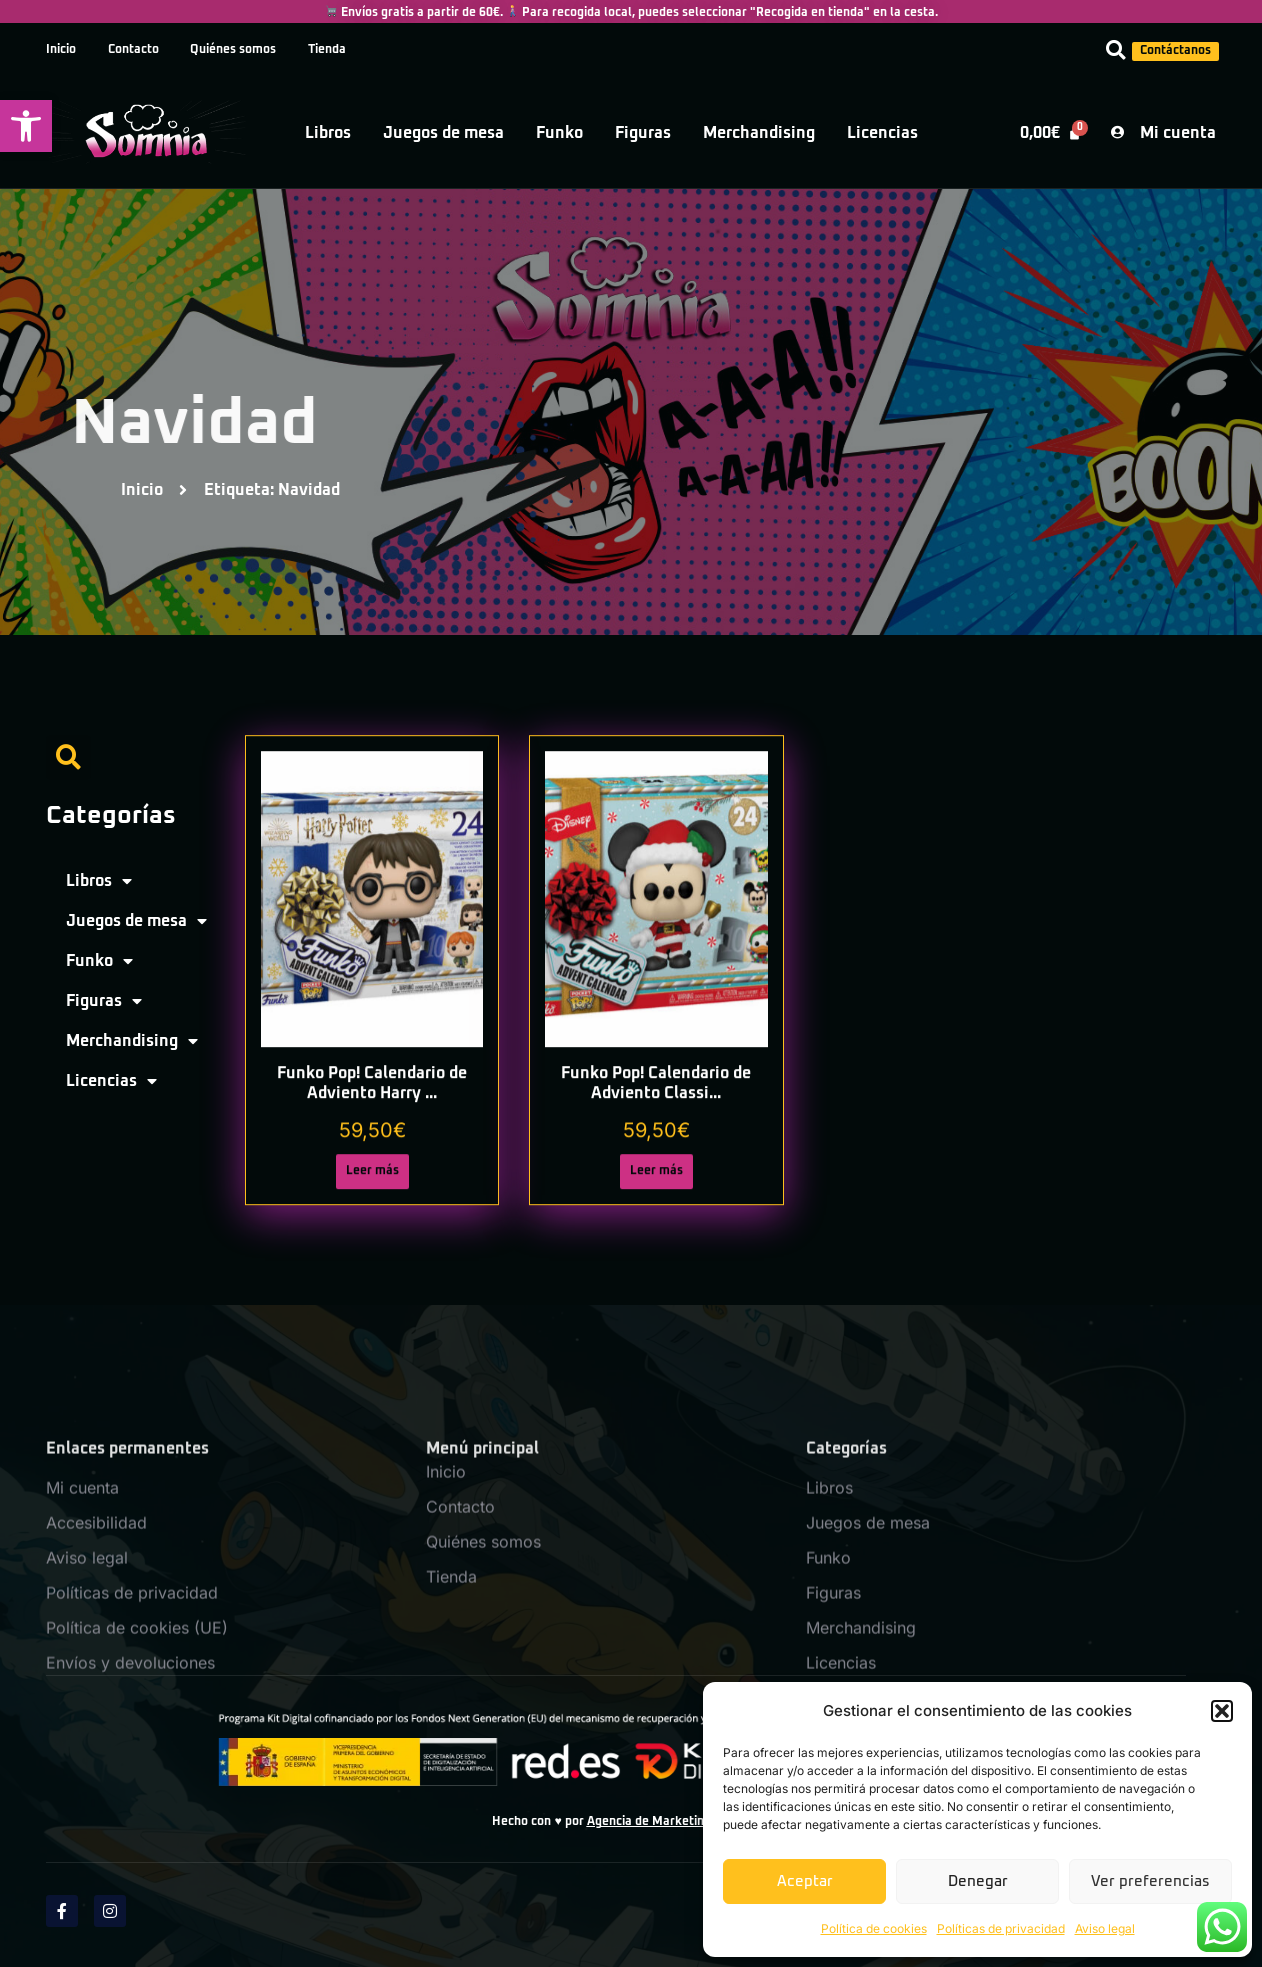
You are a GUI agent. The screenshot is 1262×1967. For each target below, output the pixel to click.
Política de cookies (874, 1928)
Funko (559, 133)
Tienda (328, 50)
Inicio (61, 50)
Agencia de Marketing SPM (663, 1822)
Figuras (643, 133)
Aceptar (805, 1881)
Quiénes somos (234, 50)
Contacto (133, 50)
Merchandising (759, 133)
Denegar (978, 1881)
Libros (328, 133)
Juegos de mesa (443, 133)
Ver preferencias (1150, 1881)
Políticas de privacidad (1001, 1928)
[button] (26, 126)
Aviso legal (1105, 1928)
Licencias (882, 133)
